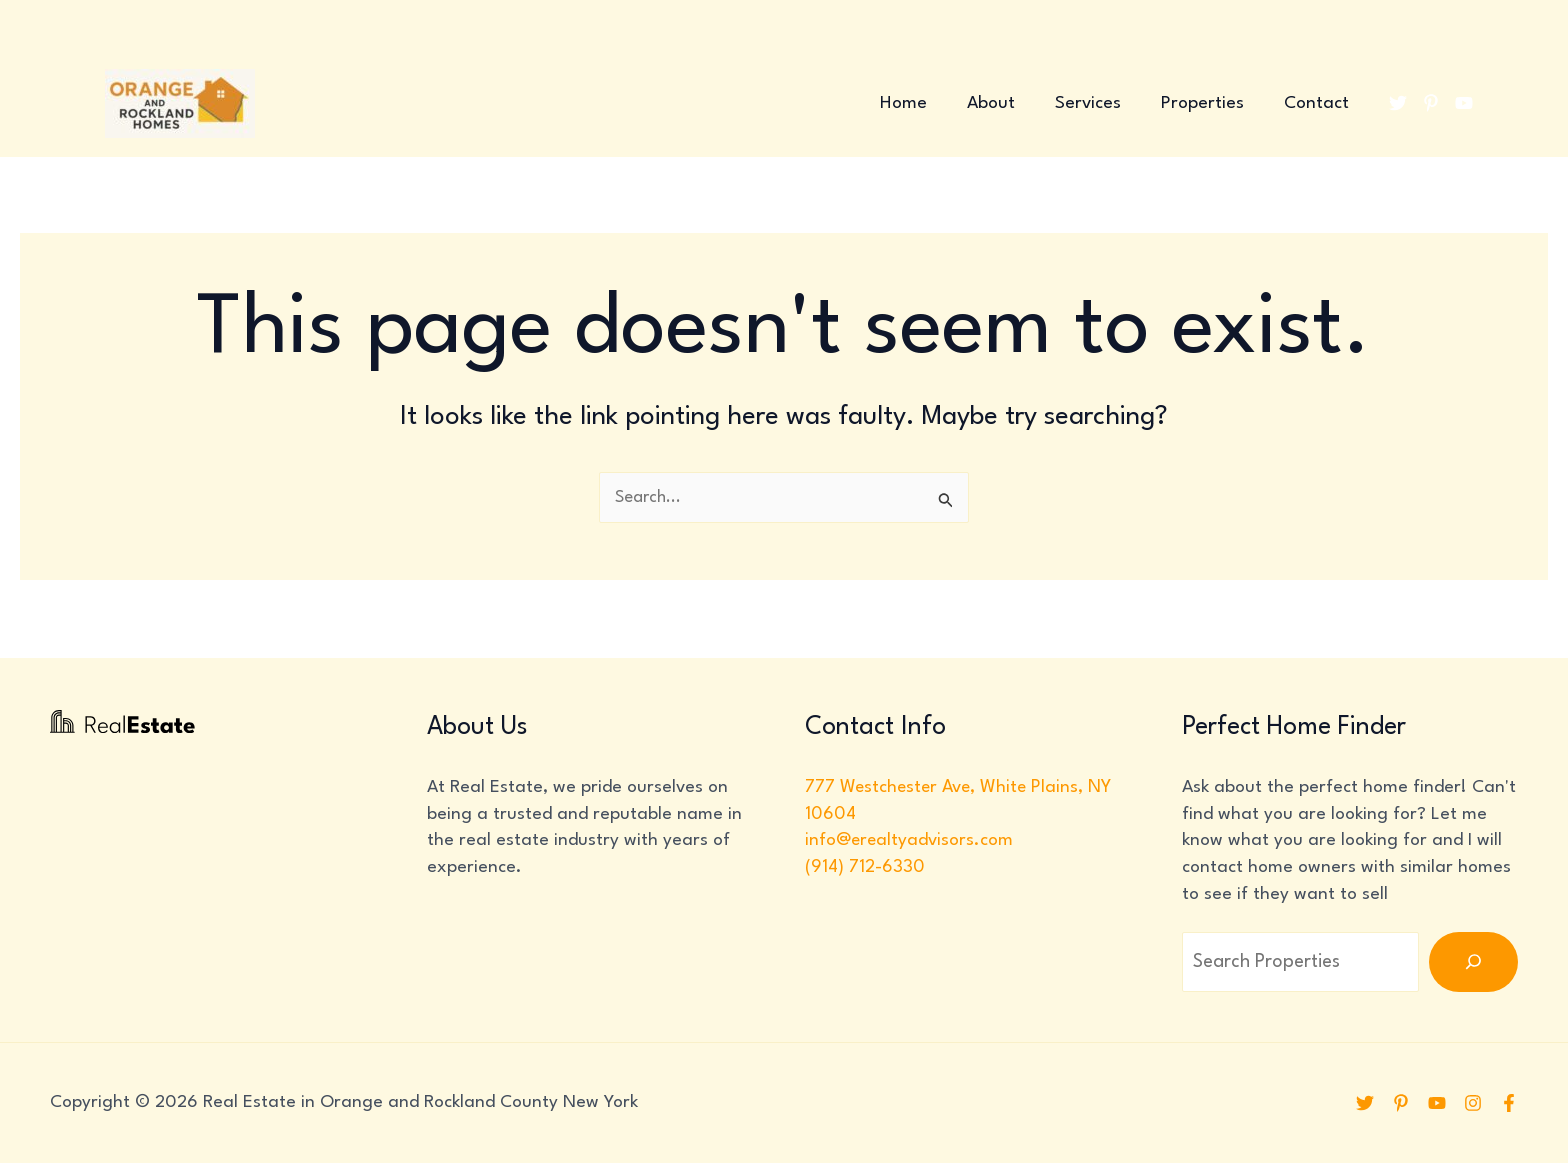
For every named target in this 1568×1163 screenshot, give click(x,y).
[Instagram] (1471, 1103)
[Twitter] (1398, 103)
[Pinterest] (1431, 103)
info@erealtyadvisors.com (910, 840)
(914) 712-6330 (865, 867)
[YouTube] (1464, 103)
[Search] (1473, 962)
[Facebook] (1509, 1103)
